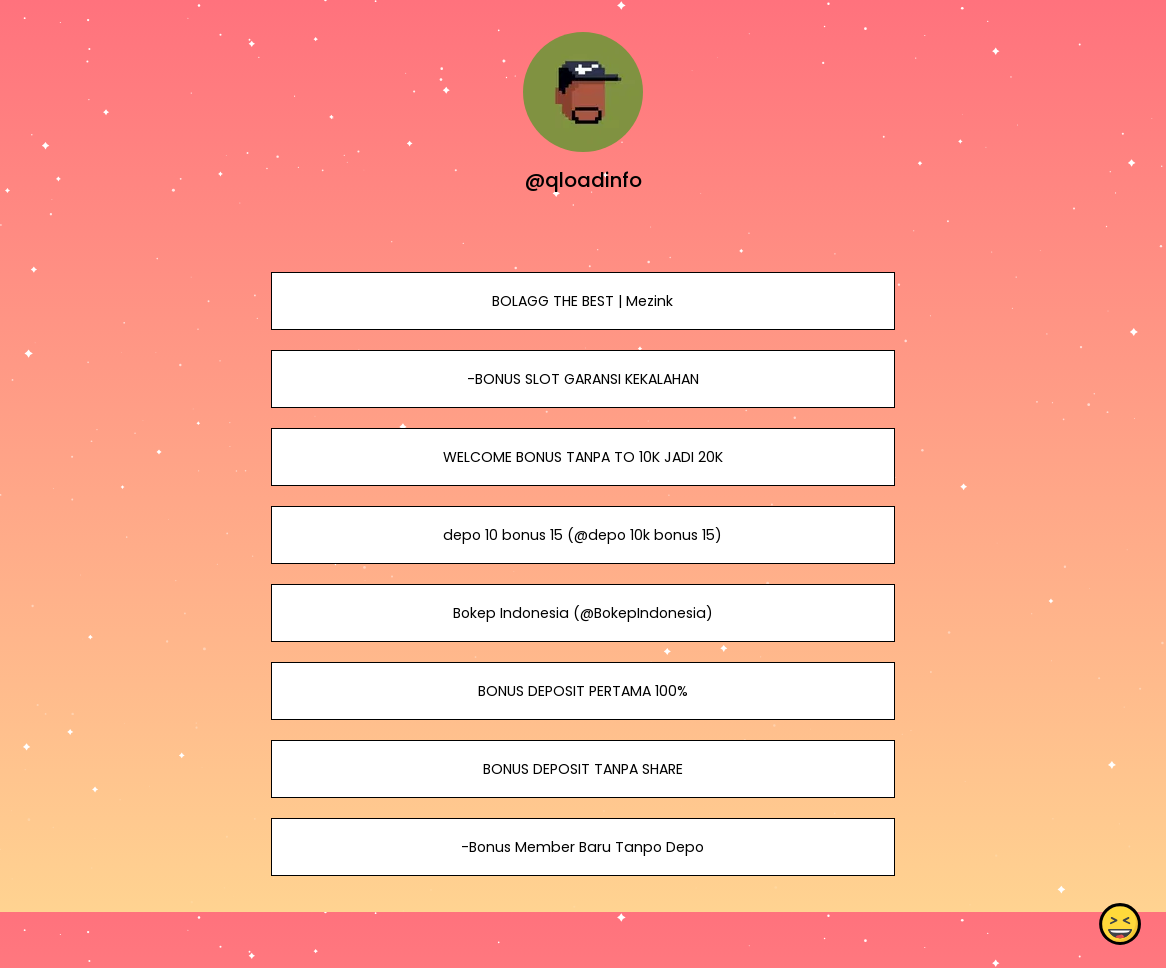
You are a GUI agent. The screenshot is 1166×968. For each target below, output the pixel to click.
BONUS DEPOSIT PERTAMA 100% (583, 691)
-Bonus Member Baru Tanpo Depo (582, 847)
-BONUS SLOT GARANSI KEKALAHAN (583, 379)
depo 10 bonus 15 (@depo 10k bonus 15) (582, 535)
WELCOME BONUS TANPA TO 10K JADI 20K (583, 457)
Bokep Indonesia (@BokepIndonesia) (583, 613)
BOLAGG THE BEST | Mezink (582, 301)
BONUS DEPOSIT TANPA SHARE (583, 769)
